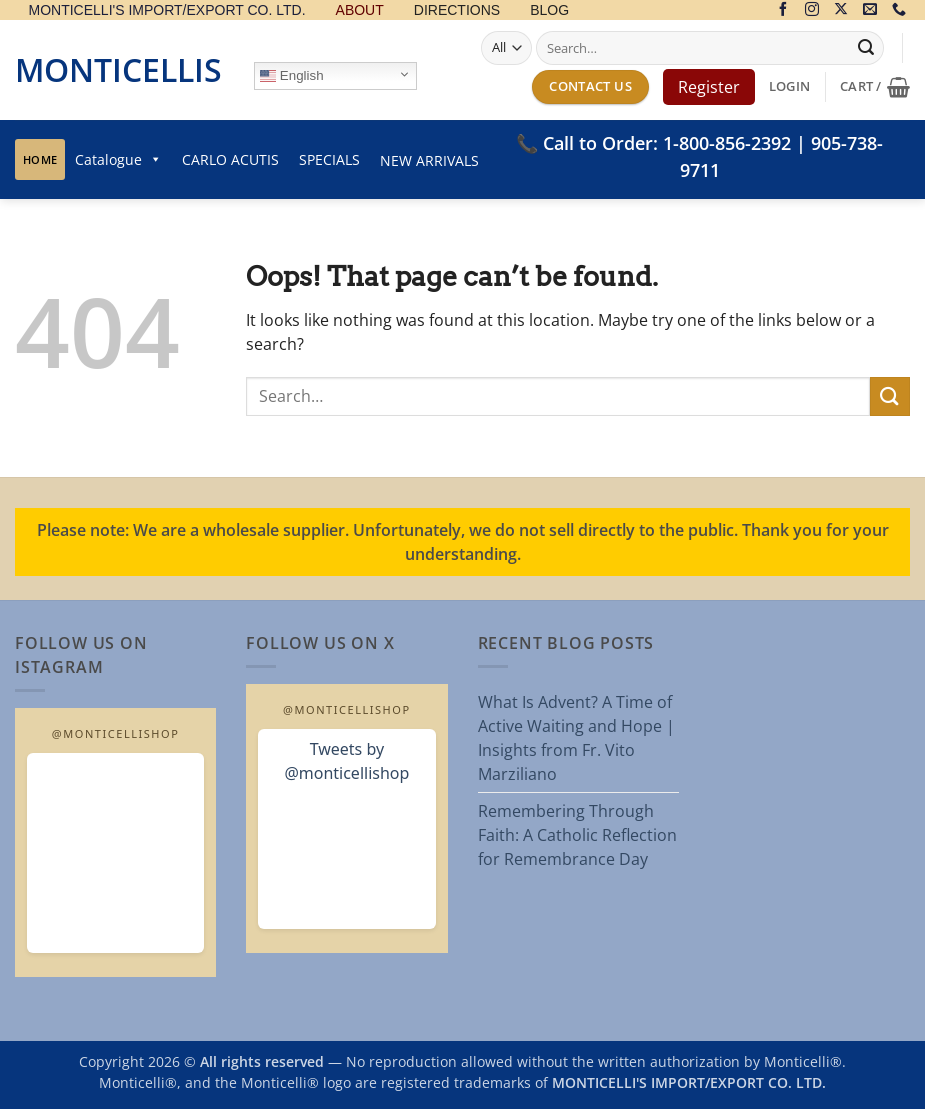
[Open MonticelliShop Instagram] (115, 853)
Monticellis (118, 69)
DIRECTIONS (457, 10)
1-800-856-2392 (727, 143)
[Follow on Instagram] (812, 10)
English (291, 76)
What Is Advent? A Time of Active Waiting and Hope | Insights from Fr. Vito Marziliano (576, 738)
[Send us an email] (870, 10)
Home (40, 159)
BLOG (549, 10)
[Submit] (866, 48)
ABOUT (360, 10)
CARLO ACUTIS (230, 159)
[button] (789, 86)
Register (709, 87)
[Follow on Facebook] (783, 10)
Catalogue (118, 159)
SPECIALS (329, 159)
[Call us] (899, 10)
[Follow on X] (841, 10)
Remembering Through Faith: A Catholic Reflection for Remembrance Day (577, 835)
